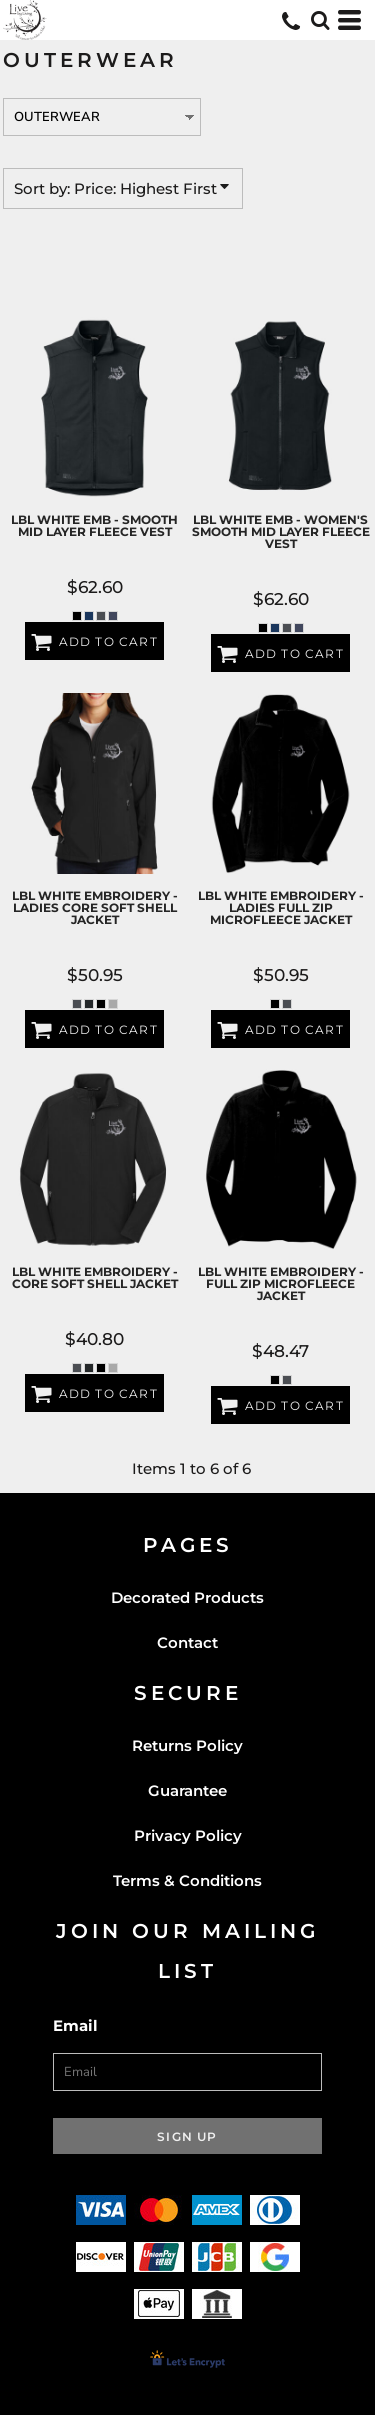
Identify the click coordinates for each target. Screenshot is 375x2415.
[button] (320, 20)
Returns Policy (187, 1745)
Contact (187, 1642)
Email (75, 2025)
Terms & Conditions (187, 1880)
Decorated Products (187, 1597)
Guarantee (187, 1790)
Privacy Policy (188, 1835)
